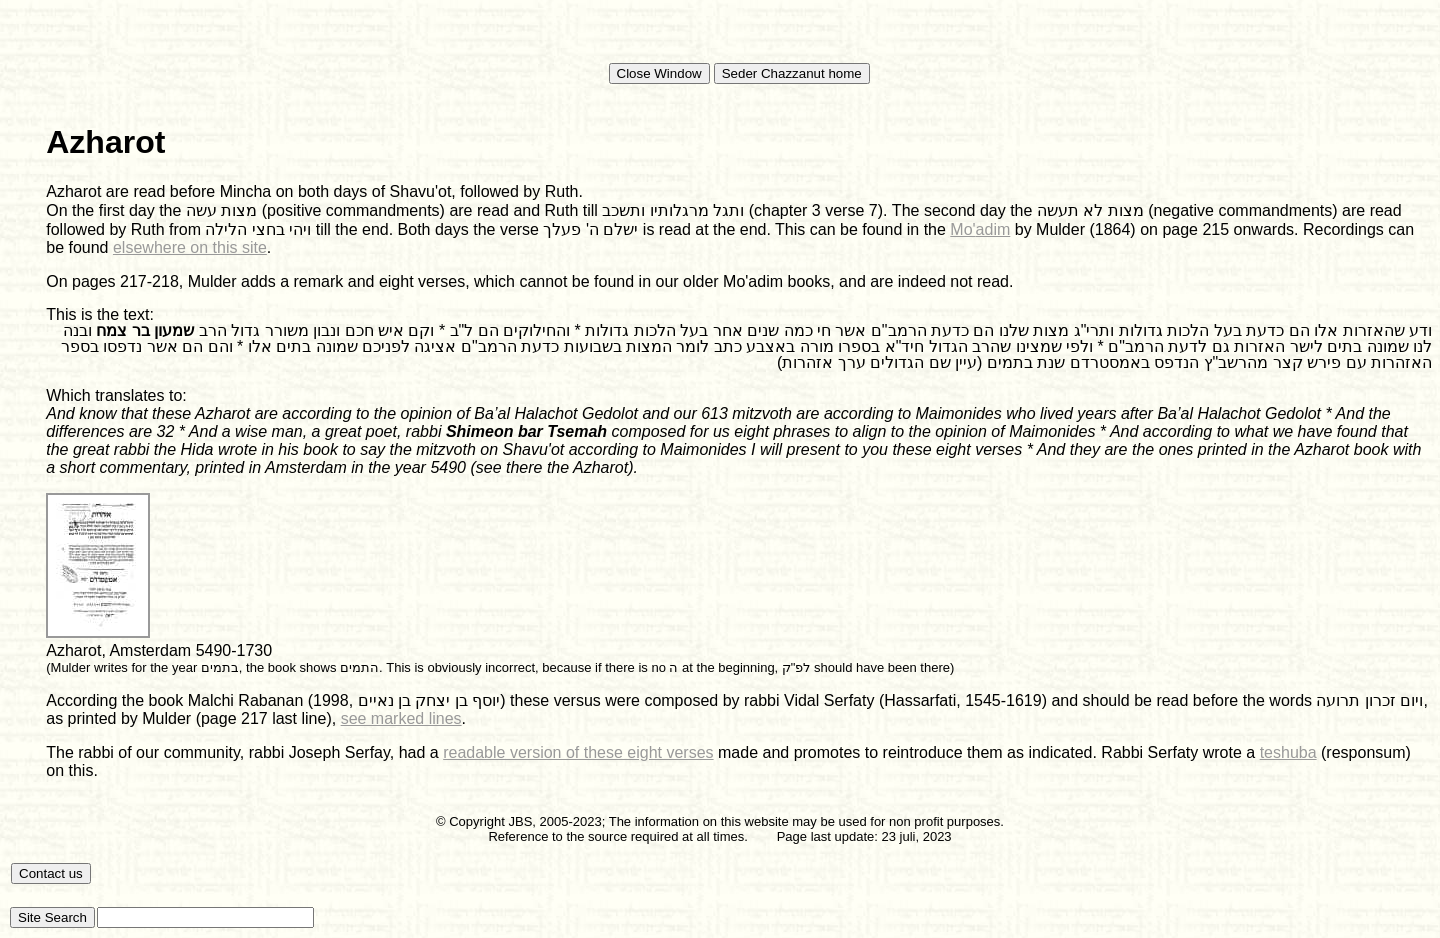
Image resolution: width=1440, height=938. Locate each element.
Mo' (962, 229)
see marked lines (401, 718)
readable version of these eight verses (578, 752)
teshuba (1288, 752)
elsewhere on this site (190, 247)
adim (993, 229)
